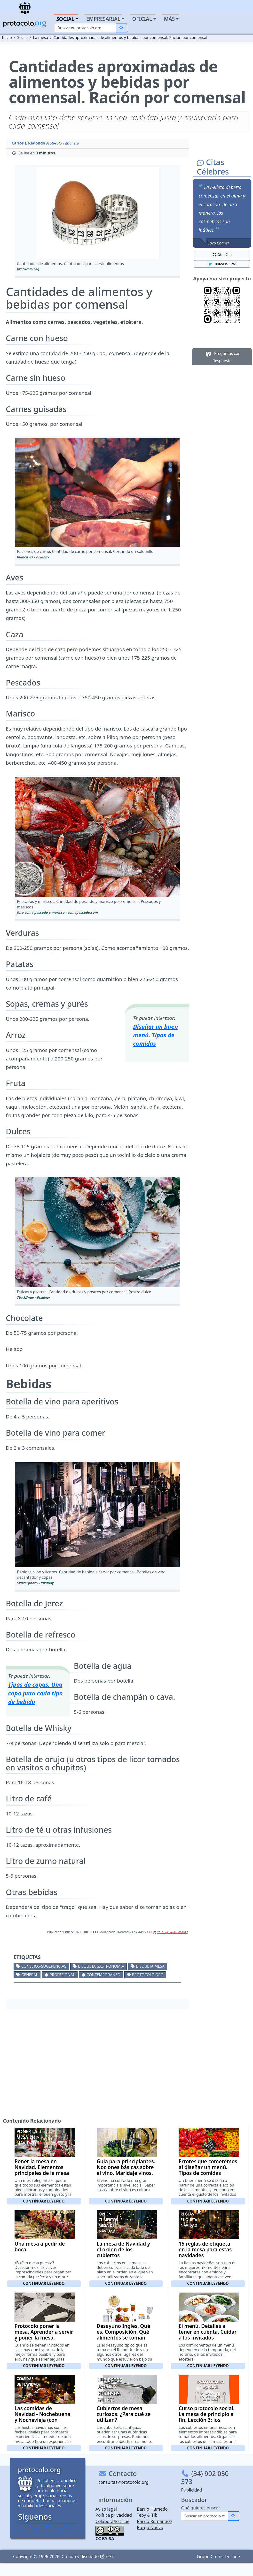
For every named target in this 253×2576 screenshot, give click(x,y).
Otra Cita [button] (222, 254)
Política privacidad (113, 2515)
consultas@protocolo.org (123, 2482)
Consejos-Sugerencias (43, 1966)
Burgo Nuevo (150, 2527)
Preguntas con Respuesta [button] (222, 356)
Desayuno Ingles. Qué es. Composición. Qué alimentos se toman (123, 2332)
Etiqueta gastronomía (101, 1966)
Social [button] (65, 18)
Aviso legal (106, 2509)
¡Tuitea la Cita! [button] (222, 264)
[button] (97, 213)
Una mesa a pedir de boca (40, 2246)
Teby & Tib (147, 2515)
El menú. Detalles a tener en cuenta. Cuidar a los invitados (208, 2332)
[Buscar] (85, 27)
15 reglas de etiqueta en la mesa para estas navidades (205, 2249)
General (29, 1974)
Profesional (62, 1974)
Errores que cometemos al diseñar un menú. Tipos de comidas (208, 2167)
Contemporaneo (103, 1974)
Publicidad (191, 2490)
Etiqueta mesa (150, 1966)
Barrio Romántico (154, 2521)
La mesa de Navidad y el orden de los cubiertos (123, 2249)
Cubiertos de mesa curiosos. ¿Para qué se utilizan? (124, 2414)
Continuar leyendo (44, 2201)
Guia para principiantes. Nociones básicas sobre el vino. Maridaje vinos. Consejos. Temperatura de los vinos (126, 2173)
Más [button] (169, 18)
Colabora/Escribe (112, 2521)
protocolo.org (147, 1974)
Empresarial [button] (103, 18)
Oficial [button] (142, 18)
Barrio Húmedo (152, 2509)
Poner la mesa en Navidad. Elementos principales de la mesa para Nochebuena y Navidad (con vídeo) (42, 2173)
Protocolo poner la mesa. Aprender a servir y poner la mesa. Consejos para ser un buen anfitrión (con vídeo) (44, 2340)
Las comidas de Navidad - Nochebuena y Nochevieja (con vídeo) (43, 2417)
